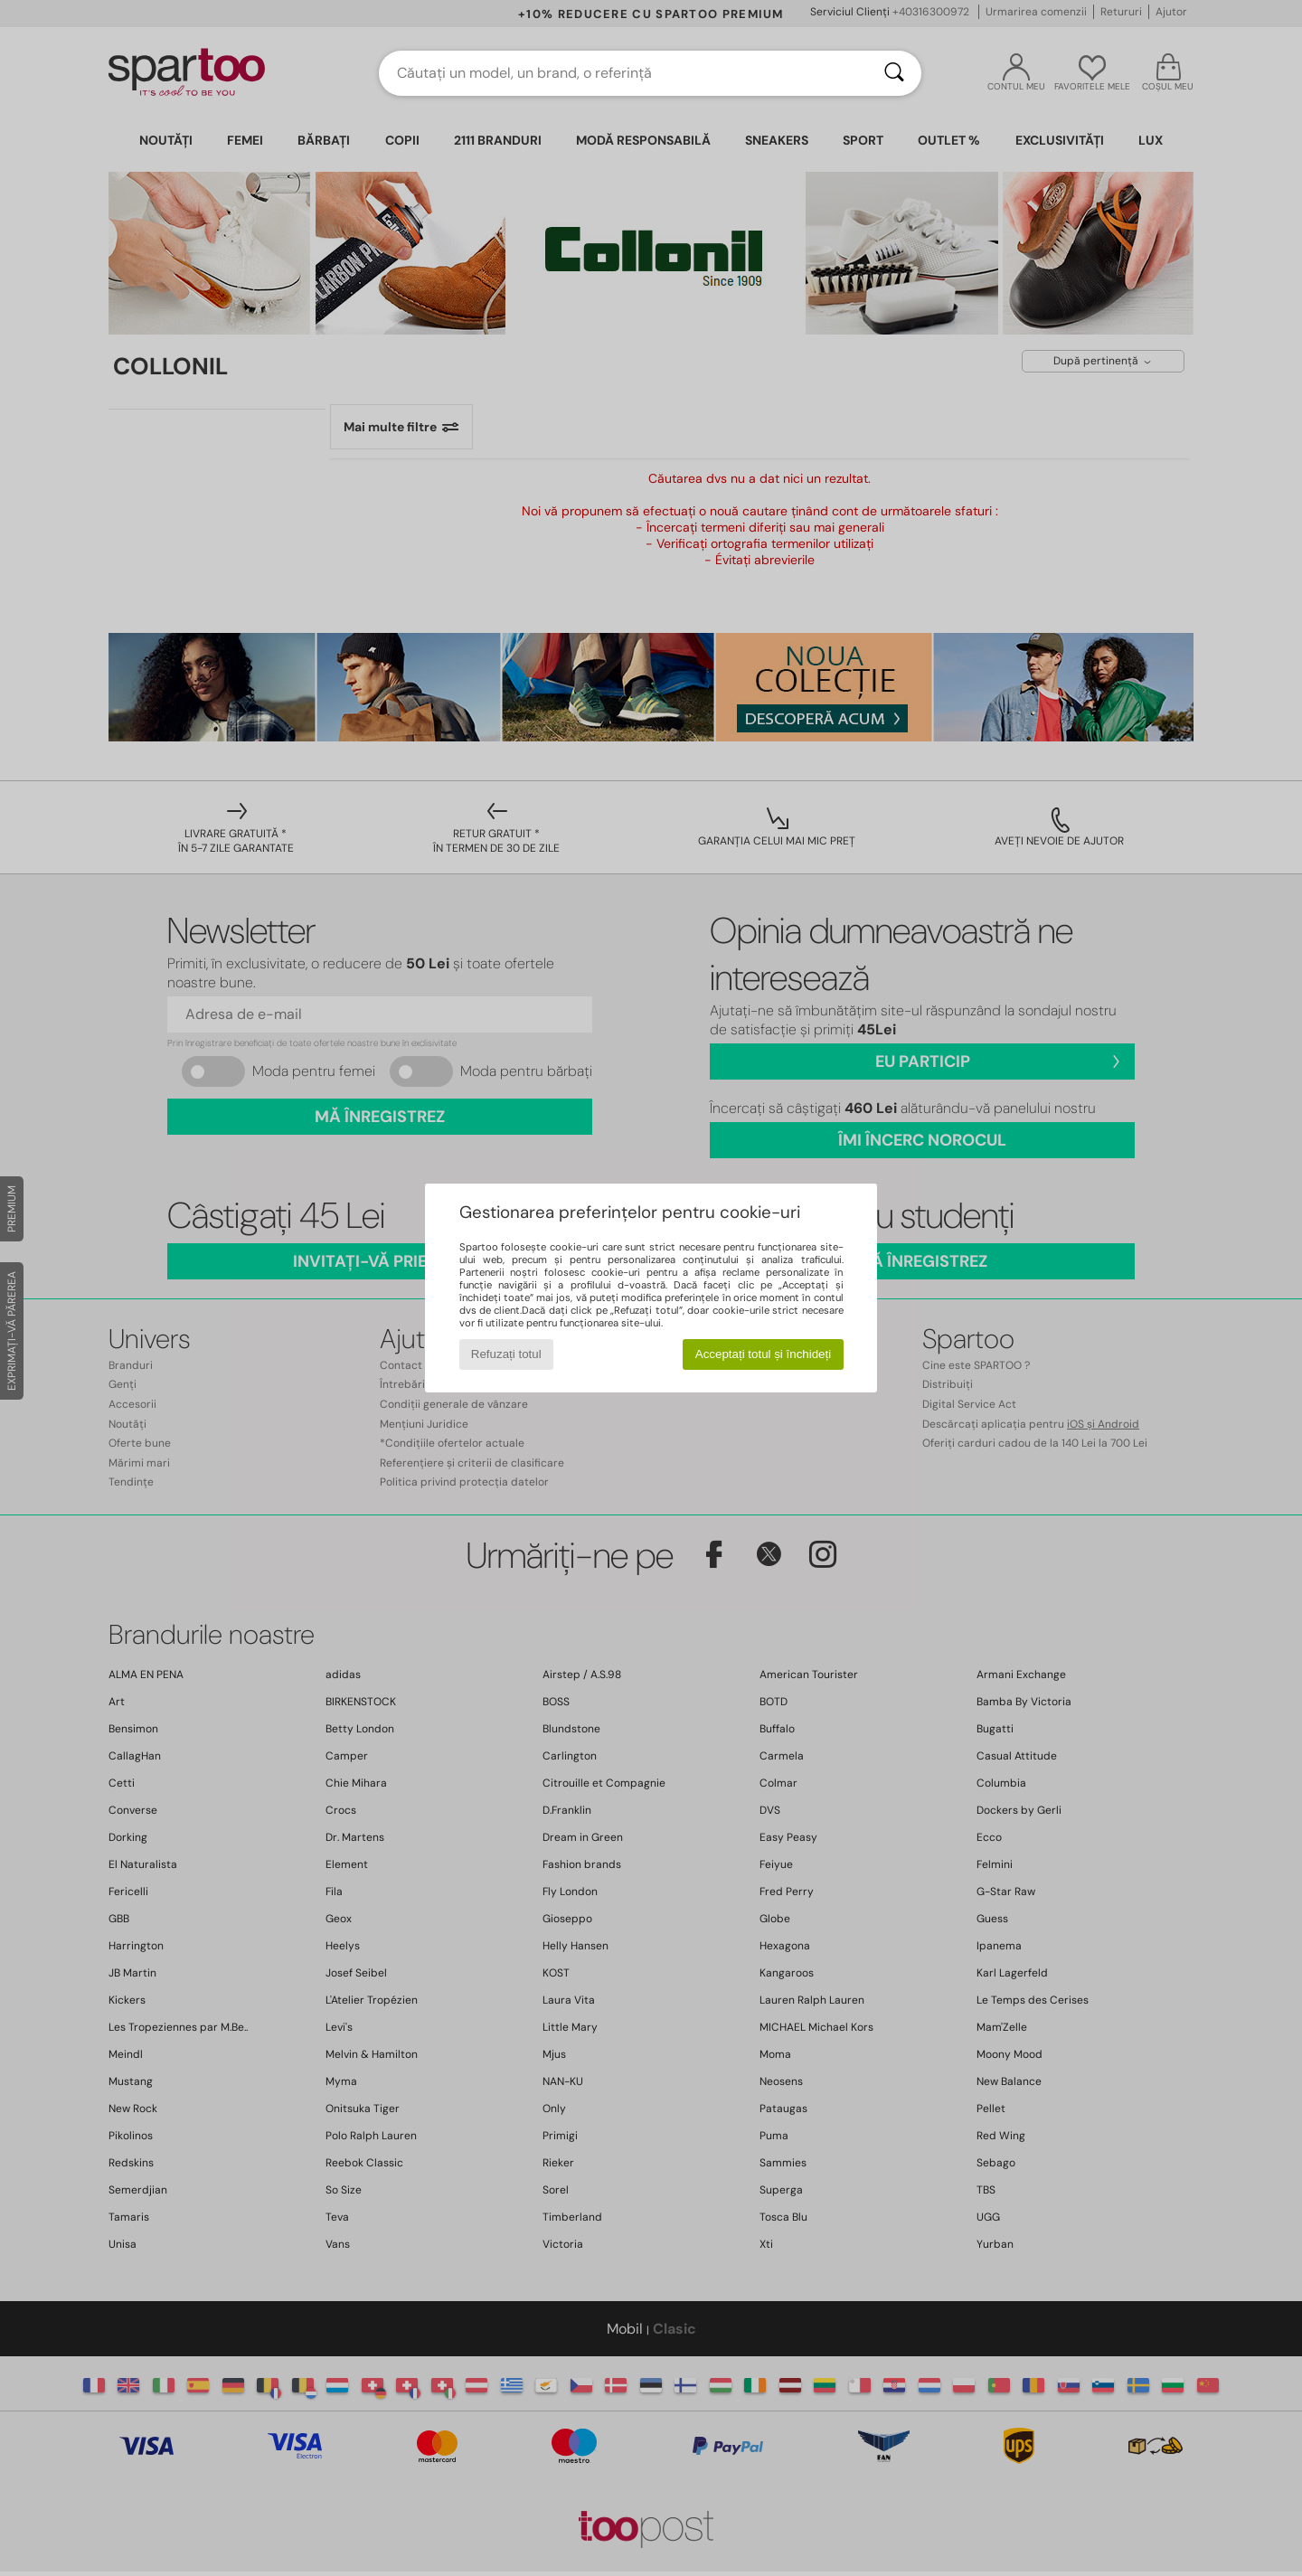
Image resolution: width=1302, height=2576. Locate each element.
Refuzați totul (506, 1354)
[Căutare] (894, 73)
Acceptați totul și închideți (763, 1354)
